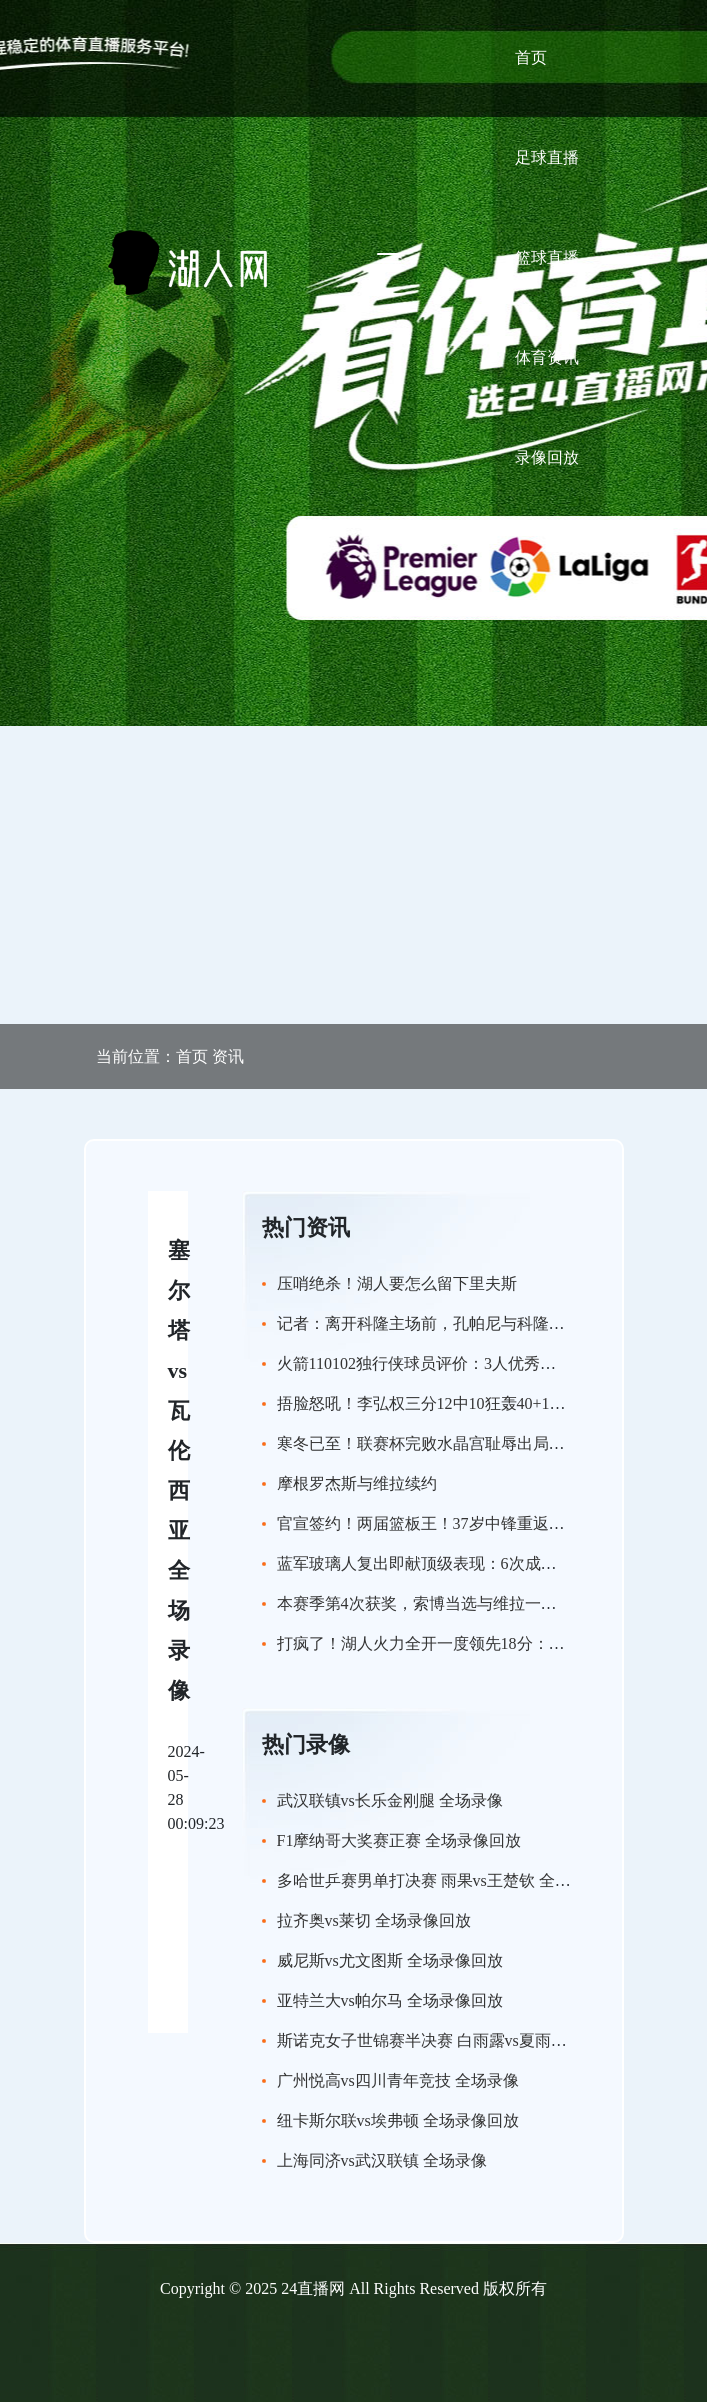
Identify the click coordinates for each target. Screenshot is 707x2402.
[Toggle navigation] (389, 262)
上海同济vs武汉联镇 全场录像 (382, 2160)
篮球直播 (547, 257)
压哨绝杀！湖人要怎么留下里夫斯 (397, 1283)
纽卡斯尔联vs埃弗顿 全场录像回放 (398, 2120)
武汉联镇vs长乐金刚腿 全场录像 (390, 1800)
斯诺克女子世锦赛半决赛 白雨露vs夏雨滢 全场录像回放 (472, 2040)
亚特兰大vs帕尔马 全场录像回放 (390, 2000)
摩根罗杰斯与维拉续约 (357, 1483)
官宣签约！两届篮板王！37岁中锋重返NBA (430, 1523)
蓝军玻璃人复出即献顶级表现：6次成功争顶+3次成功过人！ (489, 1563)
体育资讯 (547, 357)
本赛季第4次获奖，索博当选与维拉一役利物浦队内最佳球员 (489, 1603)
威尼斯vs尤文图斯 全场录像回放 (390, 1960)
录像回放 (547, 457)
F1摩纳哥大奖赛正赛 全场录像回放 (399, 1840)
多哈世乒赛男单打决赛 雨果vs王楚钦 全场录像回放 (456, 1880)
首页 (531, 57)
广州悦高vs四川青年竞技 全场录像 (398, 2080)
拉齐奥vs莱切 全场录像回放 (374, 1920)
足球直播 (547, 157)
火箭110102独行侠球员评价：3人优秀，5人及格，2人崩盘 (480, 1363)
